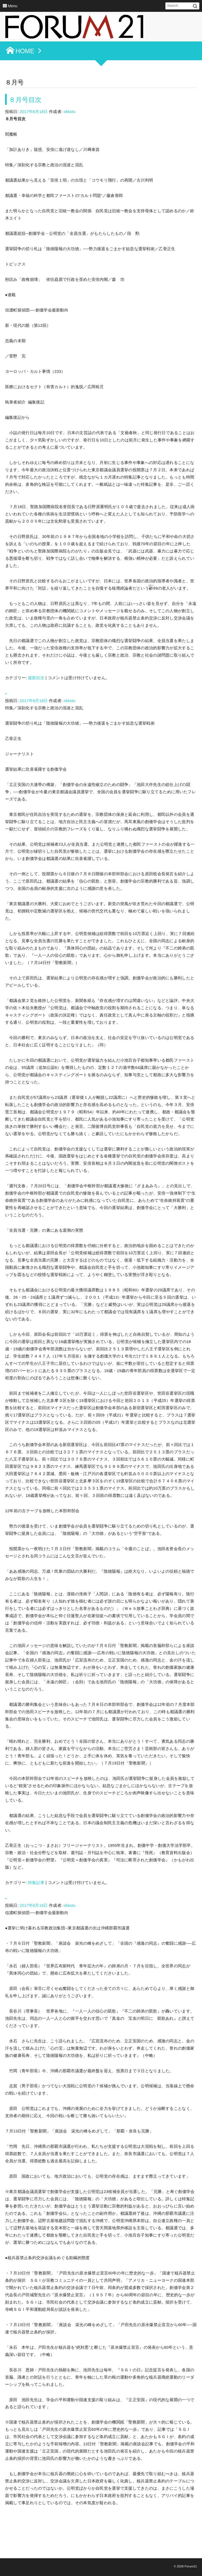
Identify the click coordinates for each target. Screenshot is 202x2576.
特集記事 (36, 1882)
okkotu (70, 111)
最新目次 (36, 678)
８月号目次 (26, 99)
